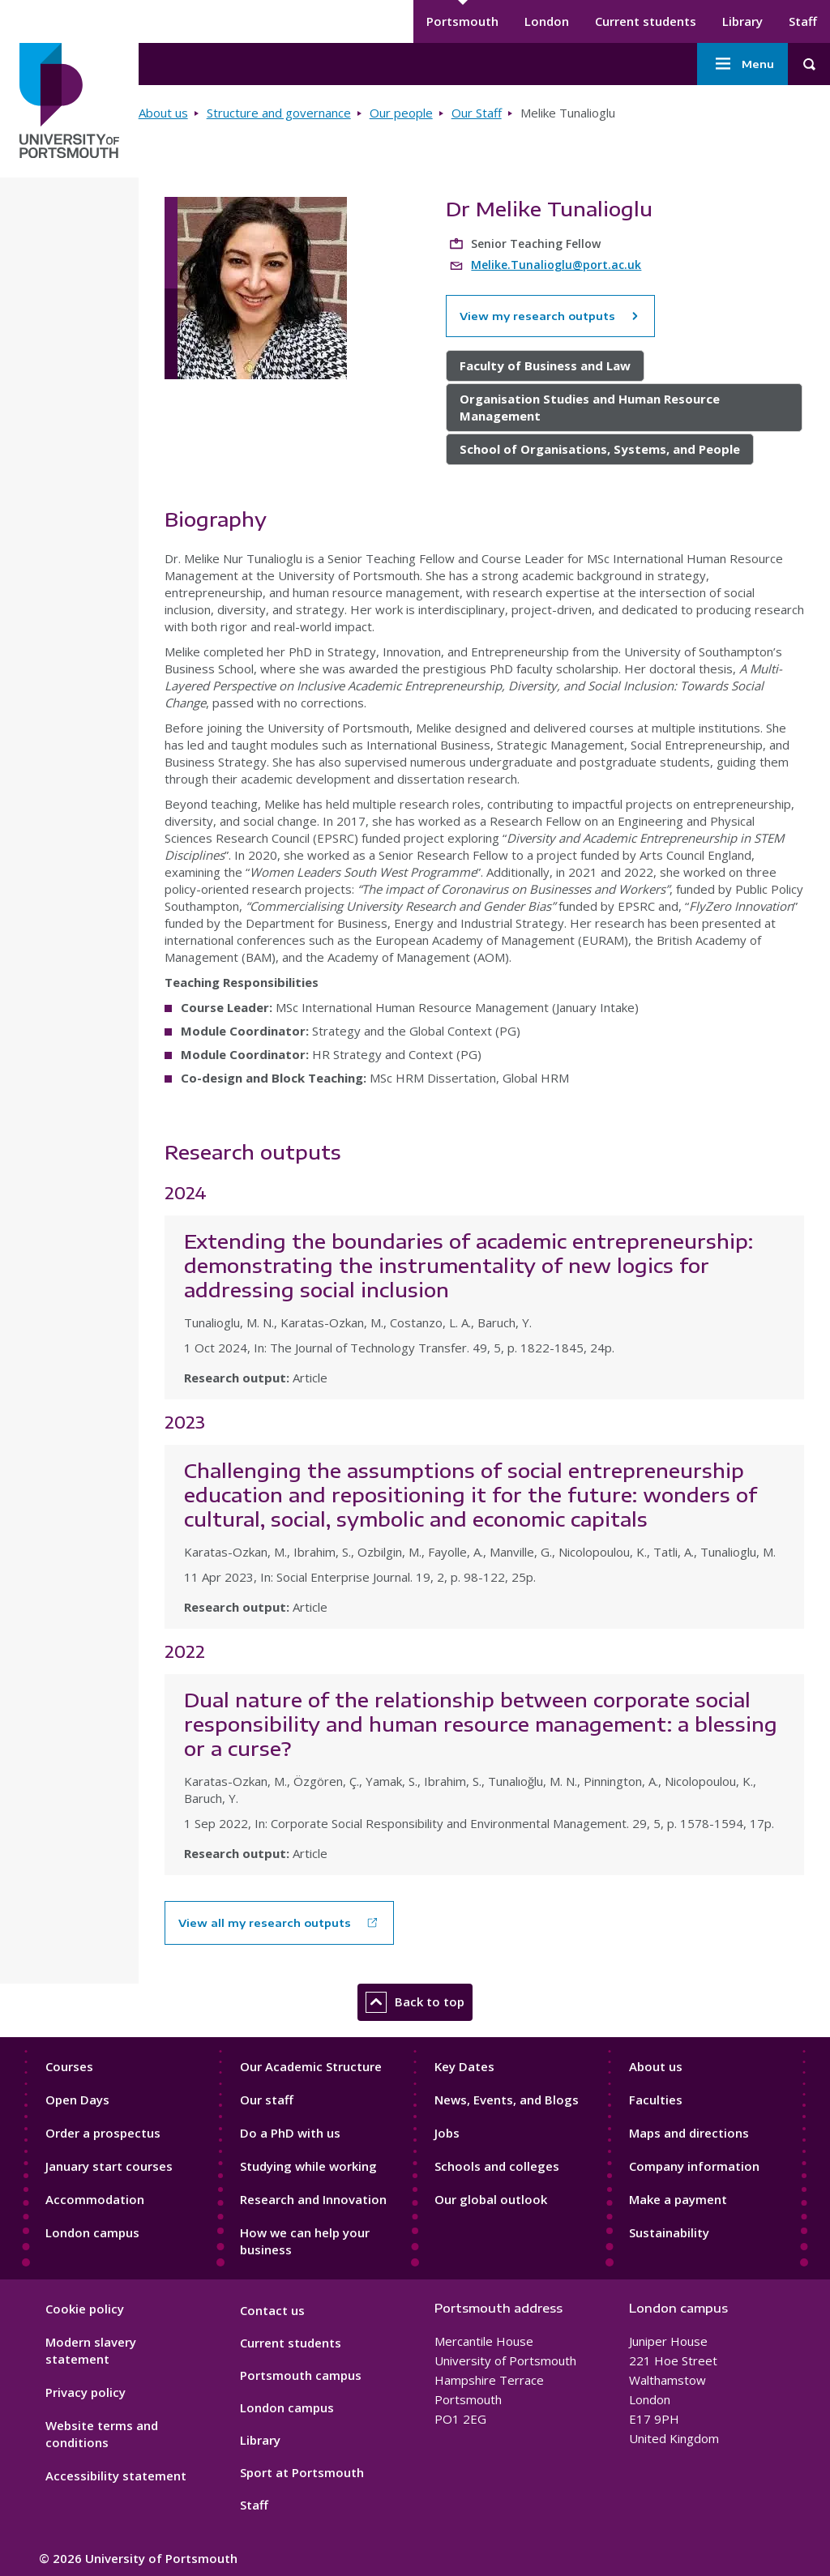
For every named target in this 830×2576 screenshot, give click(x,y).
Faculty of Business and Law (545, 365)
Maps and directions (689, 2133)
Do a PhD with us (290, 2133)
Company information (694, 2166)
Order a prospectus (102, 2133)
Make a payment (678, 2199)
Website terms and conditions (101, 2433)
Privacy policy (85, 2392)
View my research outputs (550, 316)
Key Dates (464, 2066)
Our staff (266, 2099)
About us (163, 113)
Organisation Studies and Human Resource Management (590, 407)
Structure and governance (279, 113)
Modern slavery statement (90, 2350)
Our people (401, 113)
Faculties (655, 2099)
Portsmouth (462, 21)
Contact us (272, 2310)
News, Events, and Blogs (506, 2099)
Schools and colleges (496, 2166)
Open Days (77, 2099)
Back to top (415, 2002)
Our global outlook (490, 2199)
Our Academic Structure (311, 2066)
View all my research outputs (264, 1922)
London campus (92, 2232)
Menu (742, 64)
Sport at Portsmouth (302, 2472)
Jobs (447, 2133)
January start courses (109, 2166)
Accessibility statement (115, 2475)
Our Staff (476, 113)
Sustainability (669, 2232)
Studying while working (308, 2166)
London (546, 21)
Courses (69, 2066)
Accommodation (94, 2199)
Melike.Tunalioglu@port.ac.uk (556, 264)
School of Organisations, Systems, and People (600, 449)
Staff (803, 21)
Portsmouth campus (301, 2375)
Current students (645, 21)
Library (742, 21)
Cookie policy (84, 2308)
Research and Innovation (313, 2199)
